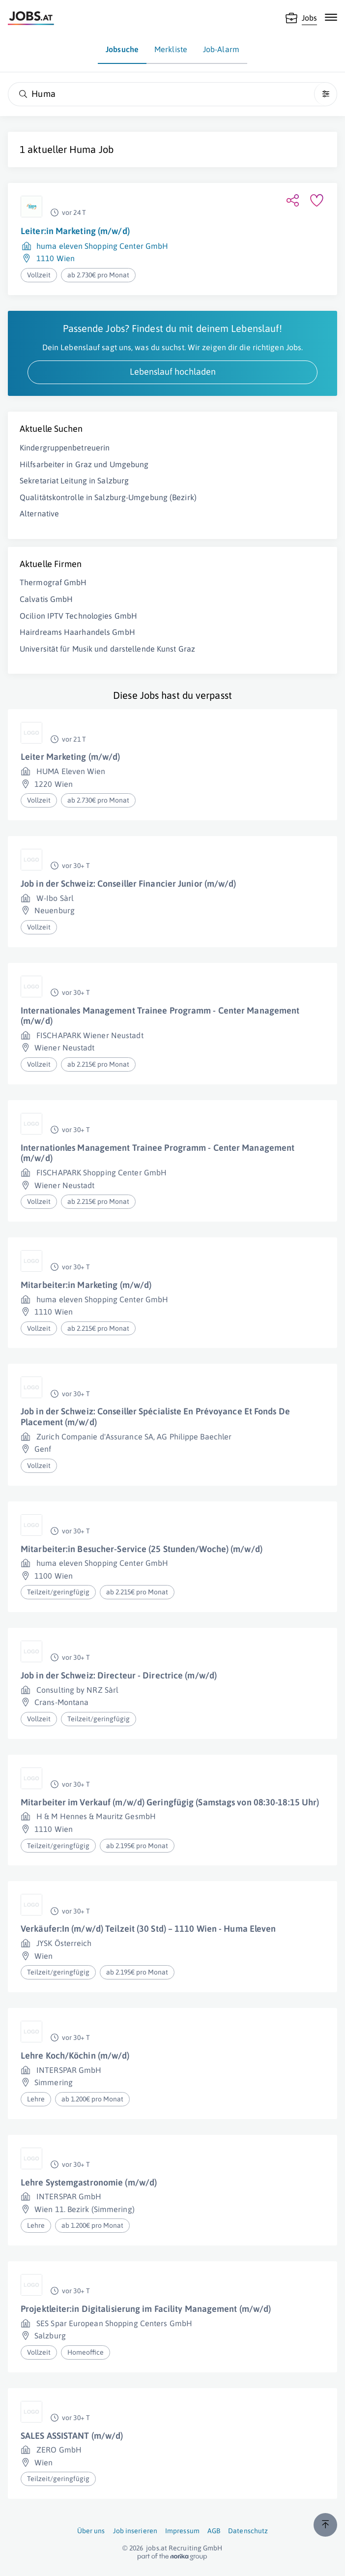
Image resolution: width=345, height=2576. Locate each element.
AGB (213, 2531)
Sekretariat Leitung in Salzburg (74, 480)
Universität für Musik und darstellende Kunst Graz (107, 648)
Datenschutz (248, 2531)
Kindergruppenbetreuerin (65, 447)
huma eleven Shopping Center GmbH (102, 245)
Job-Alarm (221, 49)
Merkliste (170, 49)
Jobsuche (122, 49)
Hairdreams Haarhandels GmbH (77, 632)
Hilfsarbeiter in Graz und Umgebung (84, 464)
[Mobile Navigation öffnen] (331, 17)
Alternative (39, 513)
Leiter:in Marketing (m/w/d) (75, 231)
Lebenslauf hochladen (173, 371)
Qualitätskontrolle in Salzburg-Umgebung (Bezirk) (108, 497)
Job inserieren (135, 2531)
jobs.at (156, 2548)
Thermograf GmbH (53, 582)
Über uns (91, 2531)
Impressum (182, 2531)
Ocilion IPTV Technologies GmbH (78, 615)
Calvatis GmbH (46, 599)
